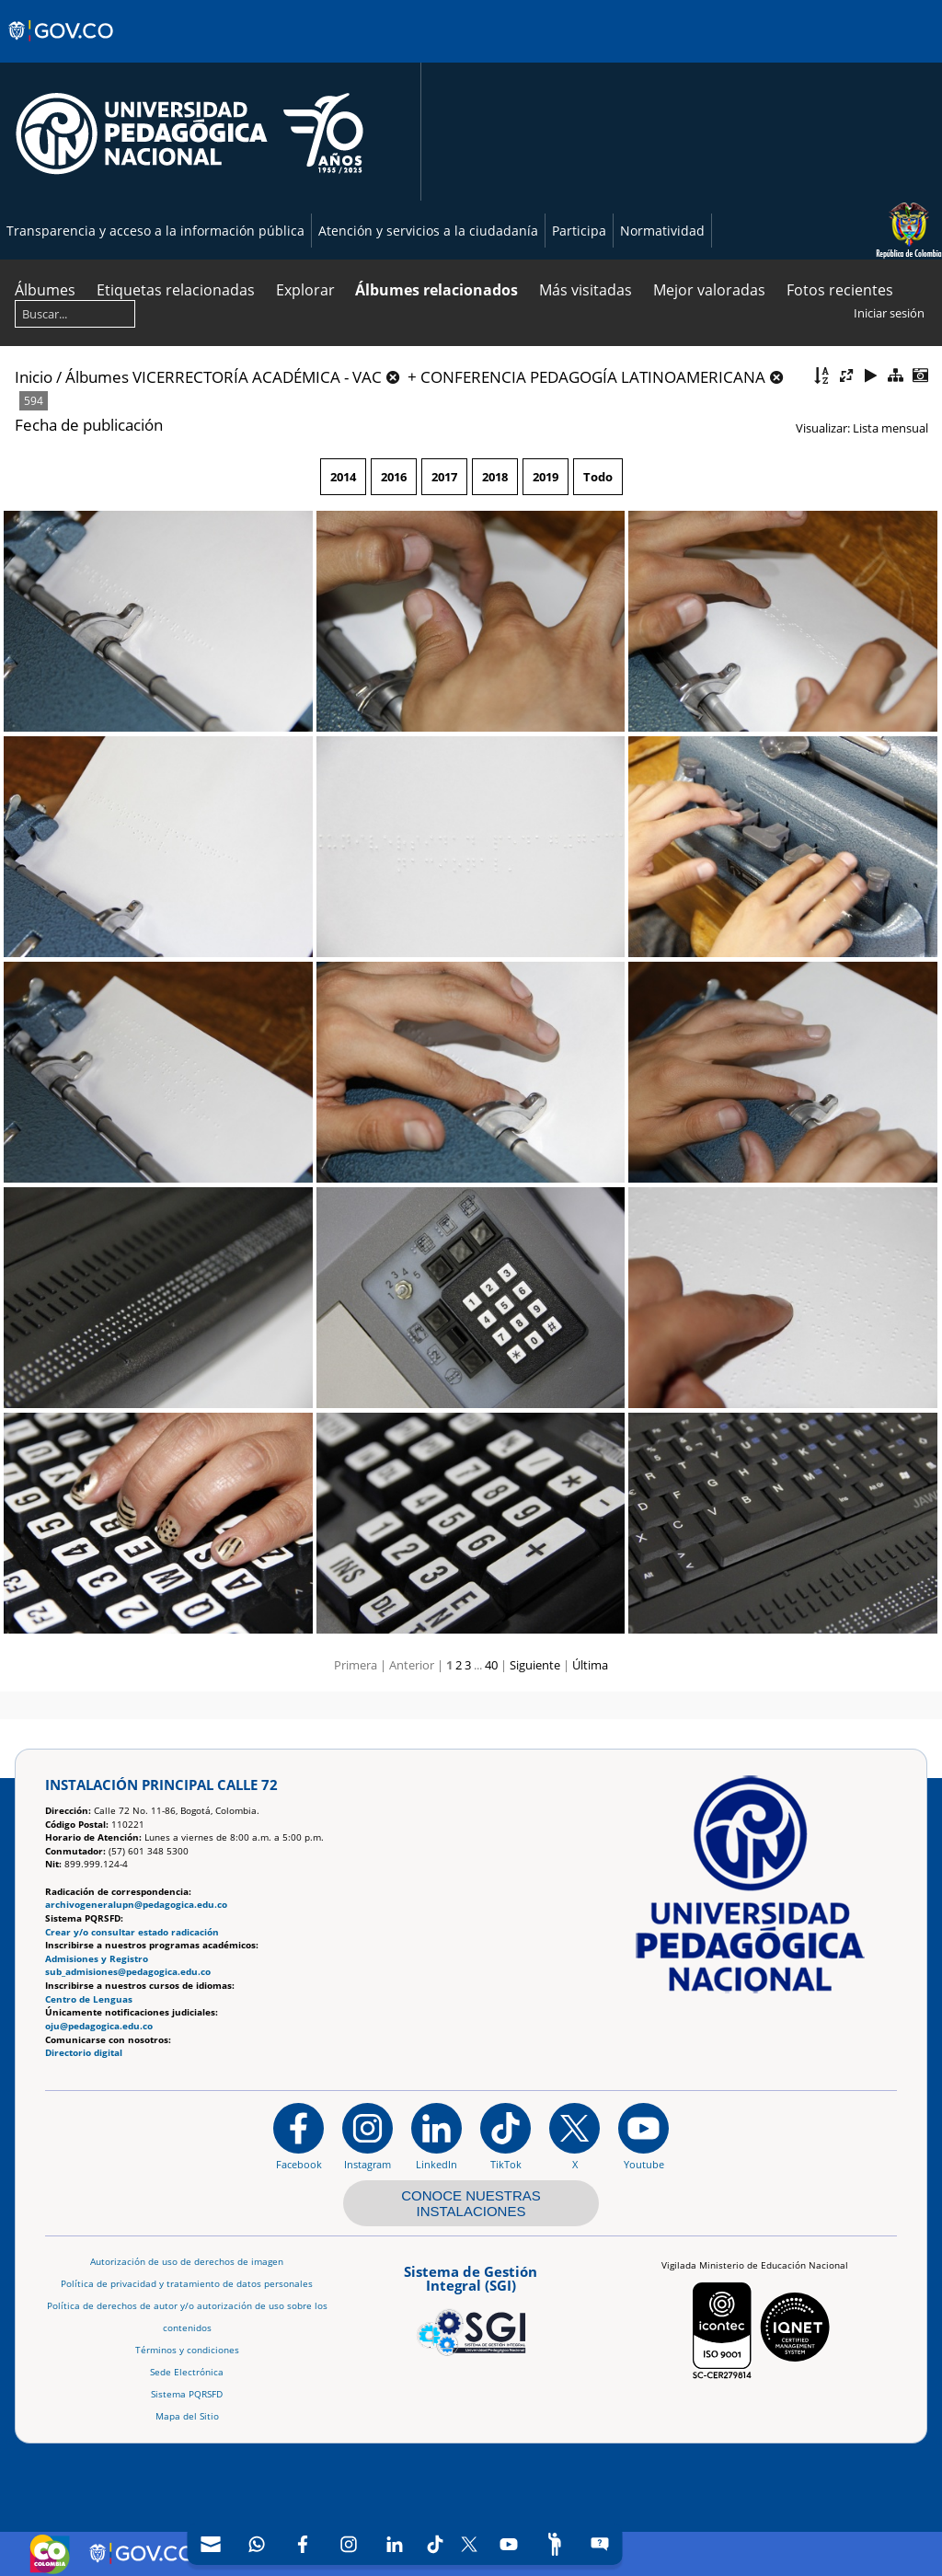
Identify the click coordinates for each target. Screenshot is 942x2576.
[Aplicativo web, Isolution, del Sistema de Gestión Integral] (471, 2307)
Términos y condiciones (187, 2350)
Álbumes (45, 290)
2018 (495, 476)
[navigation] (405, 2544)
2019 (545, 476)
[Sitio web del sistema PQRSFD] (600, 2544)
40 (491, 1665)
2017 (444, 476)
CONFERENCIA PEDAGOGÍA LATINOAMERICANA (592, 376)
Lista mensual (890, 428)
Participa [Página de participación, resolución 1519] (579, 230)
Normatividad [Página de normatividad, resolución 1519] (662, 230)
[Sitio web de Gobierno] (62, 48)
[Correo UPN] (211, 2544)
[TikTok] (436, 2544)
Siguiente (535, 1665)
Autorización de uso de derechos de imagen (186, 2262)
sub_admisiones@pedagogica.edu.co (128, 1972)
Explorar (305, 290)
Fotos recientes (840, 290)
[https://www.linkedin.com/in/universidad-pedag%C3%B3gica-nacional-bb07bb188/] (436, 2136)
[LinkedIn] (395, 2544)
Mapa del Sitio (187, 2416)
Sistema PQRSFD (187, 2394)
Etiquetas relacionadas (176, 290)
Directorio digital (83, 2053)
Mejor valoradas (709, 290)
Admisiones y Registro (96, 1959)
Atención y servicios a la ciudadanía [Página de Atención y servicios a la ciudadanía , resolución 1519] (428, 230)
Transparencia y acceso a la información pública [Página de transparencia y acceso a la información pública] (155, 230)
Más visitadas (585, 290)
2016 (394, 476)
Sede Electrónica (187, 2372)
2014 (343, 476)
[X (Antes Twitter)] (470, 2544)
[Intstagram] (349, 2544)
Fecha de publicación (89, 424)
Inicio (33, 376)
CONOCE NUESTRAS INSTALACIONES (471, 2203)
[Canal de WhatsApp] (257, 2544)
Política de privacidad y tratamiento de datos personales (187, 2284)
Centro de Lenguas (88, 1999)
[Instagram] (367, 2136)
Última (590, 1665)
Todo (598, 476)
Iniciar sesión (889, 313)
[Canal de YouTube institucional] (643, 2136)
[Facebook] (303, 2544)
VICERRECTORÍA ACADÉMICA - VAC (257, 376)
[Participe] (555, 2544)
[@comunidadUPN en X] (574, 2136)
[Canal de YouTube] (509, 2544)
